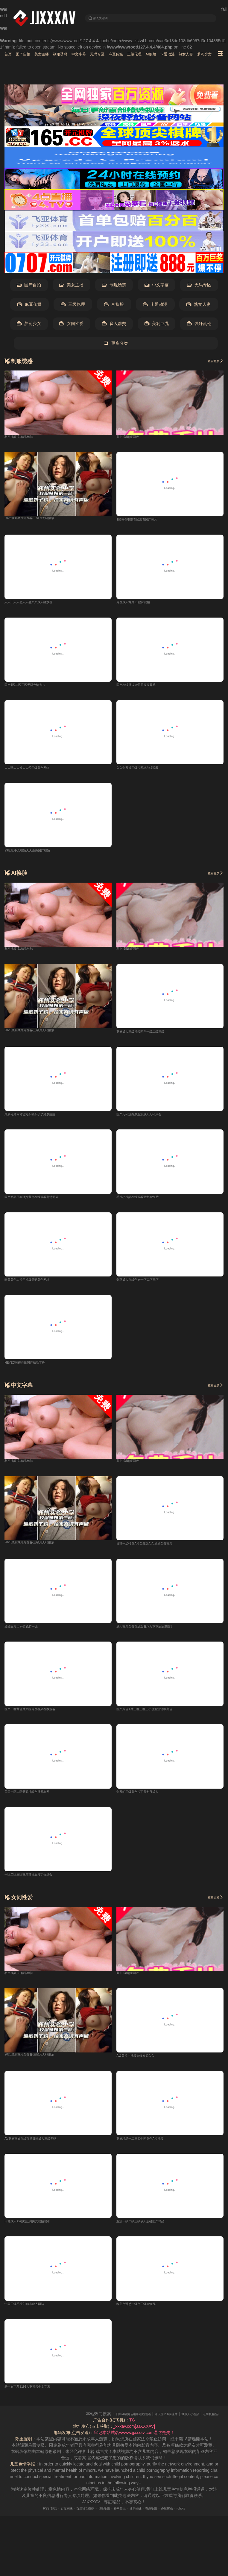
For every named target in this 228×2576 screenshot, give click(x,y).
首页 (9, 54)
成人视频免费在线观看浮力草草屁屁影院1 (155, 1635)
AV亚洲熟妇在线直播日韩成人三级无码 (40, 2149)
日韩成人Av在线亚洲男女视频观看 (36, 2232)
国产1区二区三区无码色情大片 (32, 688)
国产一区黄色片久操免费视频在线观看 (40, 1718)
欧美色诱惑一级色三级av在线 (143, 2316)
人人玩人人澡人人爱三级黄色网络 (35, 772)
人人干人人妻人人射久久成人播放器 (38, 605)
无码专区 (129, 54)
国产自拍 (29, 54)
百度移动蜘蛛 (76, 2519)
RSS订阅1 (30, 2519)
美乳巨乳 (157, 325)
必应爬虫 (183, 2519)
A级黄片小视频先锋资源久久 (142, 2066)
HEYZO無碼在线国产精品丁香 (32, 1370)
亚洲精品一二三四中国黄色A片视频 (149, 2149)
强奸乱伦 (199, 325)
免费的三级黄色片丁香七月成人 (145, 1801)
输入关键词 (104, 18)
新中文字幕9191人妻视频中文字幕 (36, 2399)
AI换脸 (201, 54)
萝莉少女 (29, 325)
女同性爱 (71, 325)
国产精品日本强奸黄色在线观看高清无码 (42, 1203)
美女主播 (54, 54)
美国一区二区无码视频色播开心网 (35, 1801)
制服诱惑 (79, 54)
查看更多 (212, 362)
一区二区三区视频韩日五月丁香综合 (38, 1884)
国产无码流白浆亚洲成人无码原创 (147, 1120)
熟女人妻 (198, 306)
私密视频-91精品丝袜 (24, 439)
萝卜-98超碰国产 (132, 439)
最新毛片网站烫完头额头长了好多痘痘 (40, 1120)
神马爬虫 (122, 2519)
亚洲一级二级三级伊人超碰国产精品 (149, 2232)
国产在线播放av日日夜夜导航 (143, 688)
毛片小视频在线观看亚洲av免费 (145, 1203)
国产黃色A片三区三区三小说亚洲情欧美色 (155, 1718)
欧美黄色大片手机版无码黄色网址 (35, 1286)
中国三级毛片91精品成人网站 (32, 2316)
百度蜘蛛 (52, 2519)
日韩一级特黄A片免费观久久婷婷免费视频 (155, 1551)
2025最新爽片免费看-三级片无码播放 (39, 520)
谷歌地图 (101, 2519)
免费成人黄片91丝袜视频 (139, 605)
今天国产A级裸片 (194, 2425)
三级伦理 (178, 54)
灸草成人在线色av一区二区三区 (145, 1286)
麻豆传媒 (153, 54)
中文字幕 (104, 54)
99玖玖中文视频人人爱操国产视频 (36, 855)
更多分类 (116, 344)
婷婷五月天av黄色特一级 (27, 1635)
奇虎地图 (163, 2519)
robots (201, 2519)
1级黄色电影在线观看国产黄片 (144, 522)
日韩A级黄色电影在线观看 (149, 2425)
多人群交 (114, 325)
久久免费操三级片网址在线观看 (145, 772)
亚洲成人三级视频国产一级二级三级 (149, 1037)
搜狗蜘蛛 (142, 2519)
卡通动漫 (155, 306)
